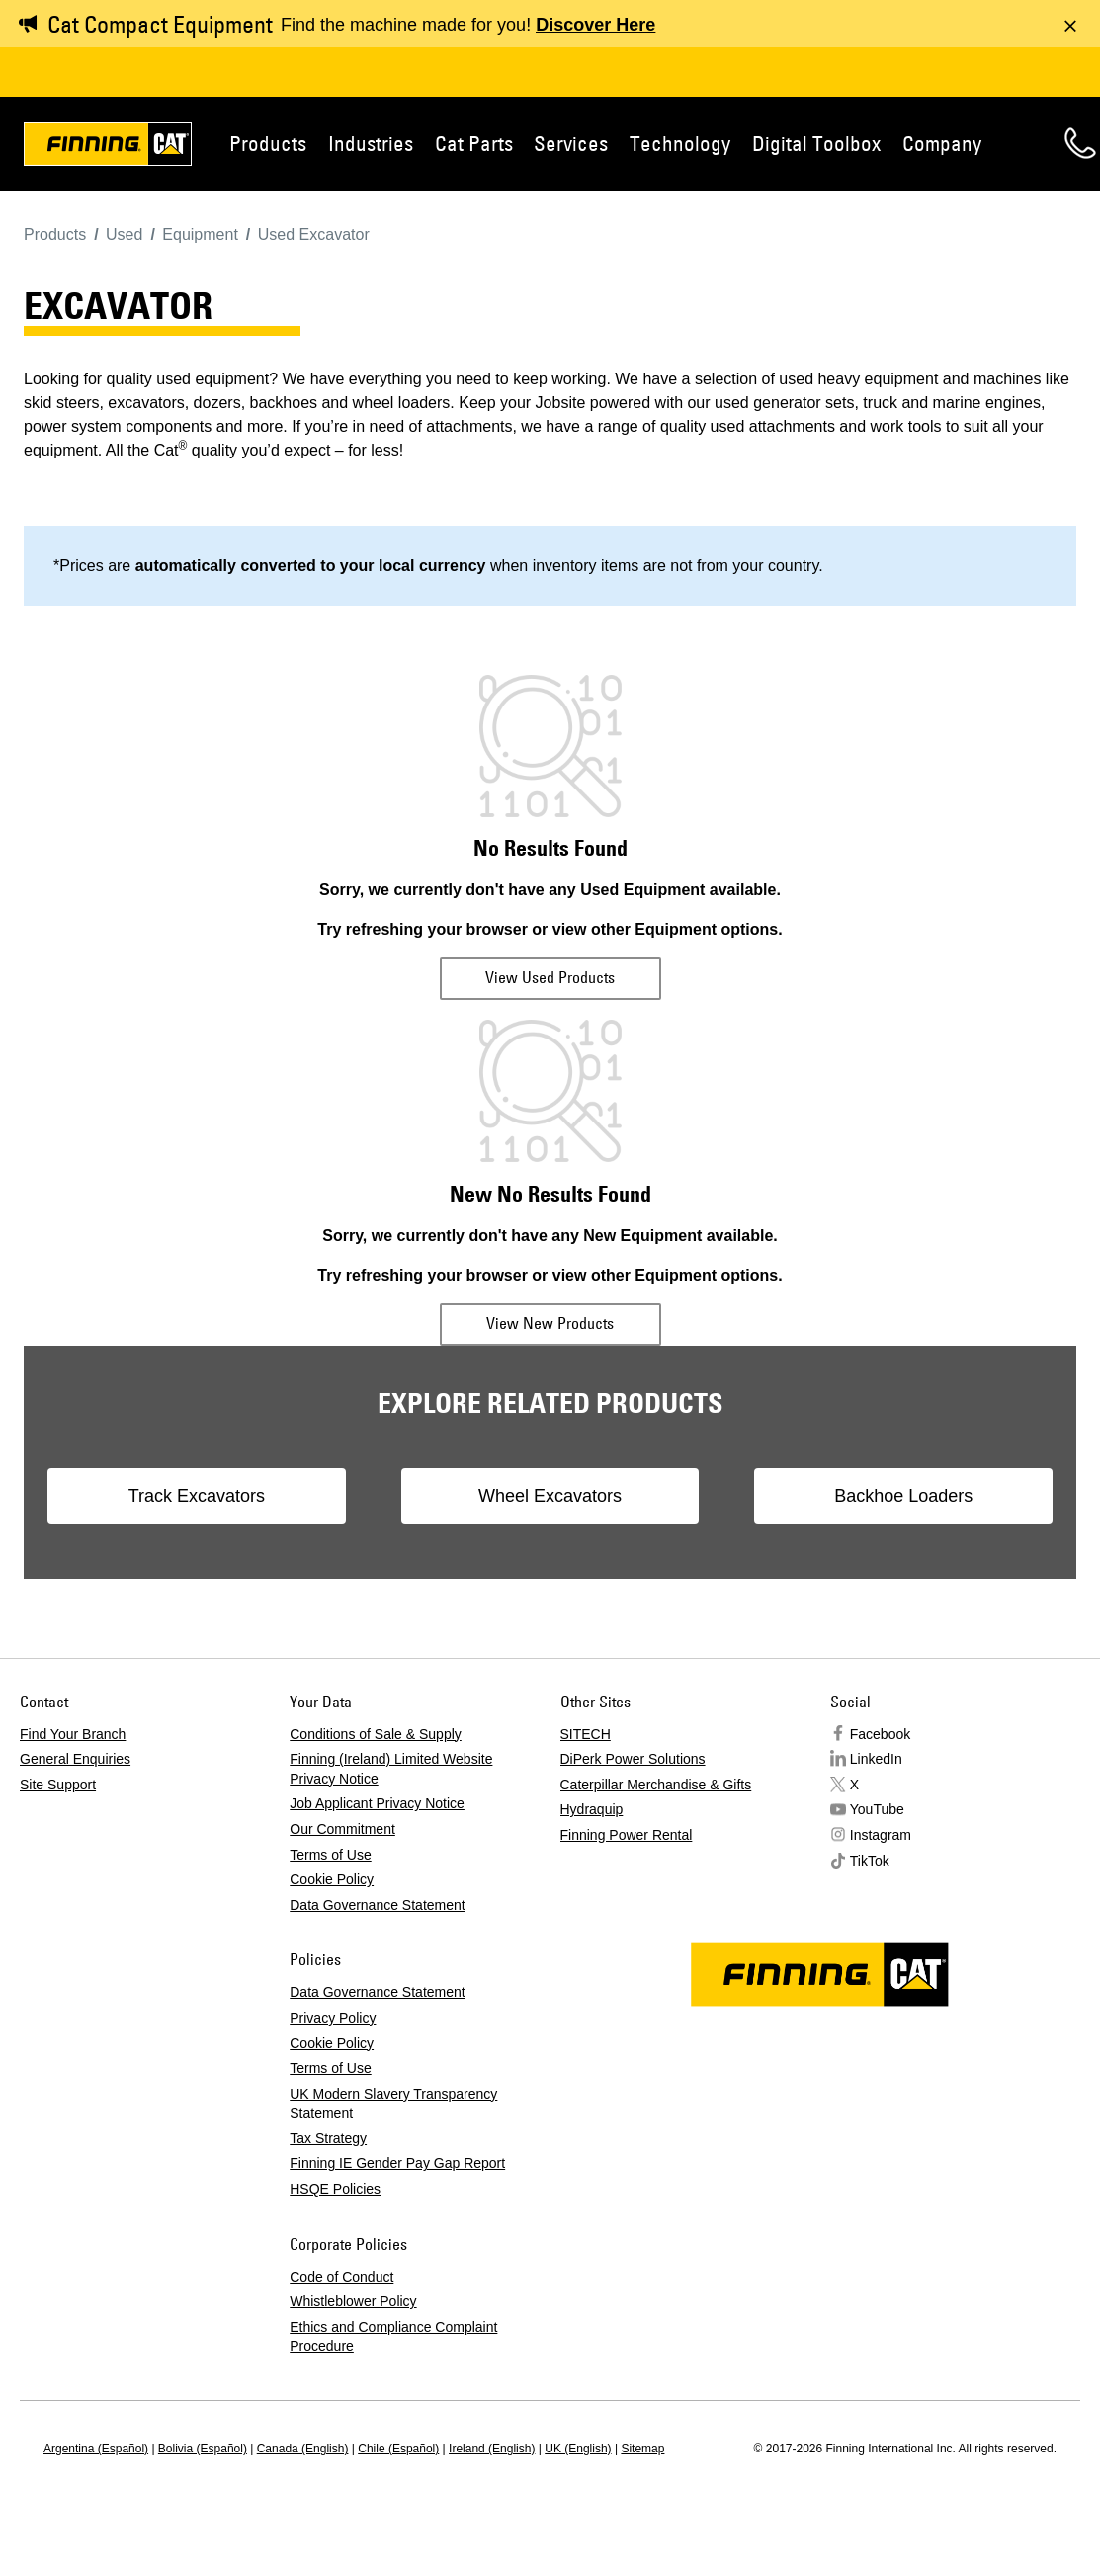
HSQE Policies (335, 2189)
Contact (1080, 143)
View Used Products (550, 977)
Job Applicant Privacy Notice (377, 1803)
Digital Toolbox (816, 143)
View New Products (550, 1323)
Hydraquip (592, 1809)
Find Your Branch (73, 1734)
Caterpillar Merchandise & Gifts (656, 1784)
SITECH (585, 1734)
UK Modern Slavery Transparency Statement (393, 2103)
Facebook (880, 1734)
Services (571, 143)
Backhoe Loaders (903, 1496)
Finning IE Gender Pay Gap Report (397, 2163)
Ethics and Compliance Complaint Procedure (393, 2337)
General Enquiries (75, 1759)
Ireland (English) (492, 2448)
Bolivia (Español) (202, 2448)
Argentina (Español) (95, 2448)
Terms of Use (330, 1855)
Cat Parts (474, 143)
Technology (680, 143)
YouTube (877, 1809)
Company (941, 143)
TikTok (869, 1861)
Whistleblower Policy (353, 2301)
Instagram (880, 1835)
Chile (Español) (398, 2448)
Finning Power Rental (626, 1835)
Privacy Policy (333, 2018)
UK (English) (578, 2448)
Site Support (58, 1784)
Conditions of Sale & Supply (376, 1734)
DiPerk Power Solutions (633, 1759)
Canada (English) (303, 2448)
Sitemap (642, 2448)
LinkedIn (876, 1759)
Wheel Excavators (550, 1496)
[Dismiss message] (1070, 26)
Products (267, 143)
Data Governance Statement (377, 1905)
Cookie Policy (332, 1879)
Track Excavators (196, 1496)
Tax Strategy (328, 2138)
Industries (370, 143)
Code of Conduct (341, 2277)
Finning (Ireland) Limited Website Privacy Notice (391, 1769)
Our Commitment (342, 1829)
